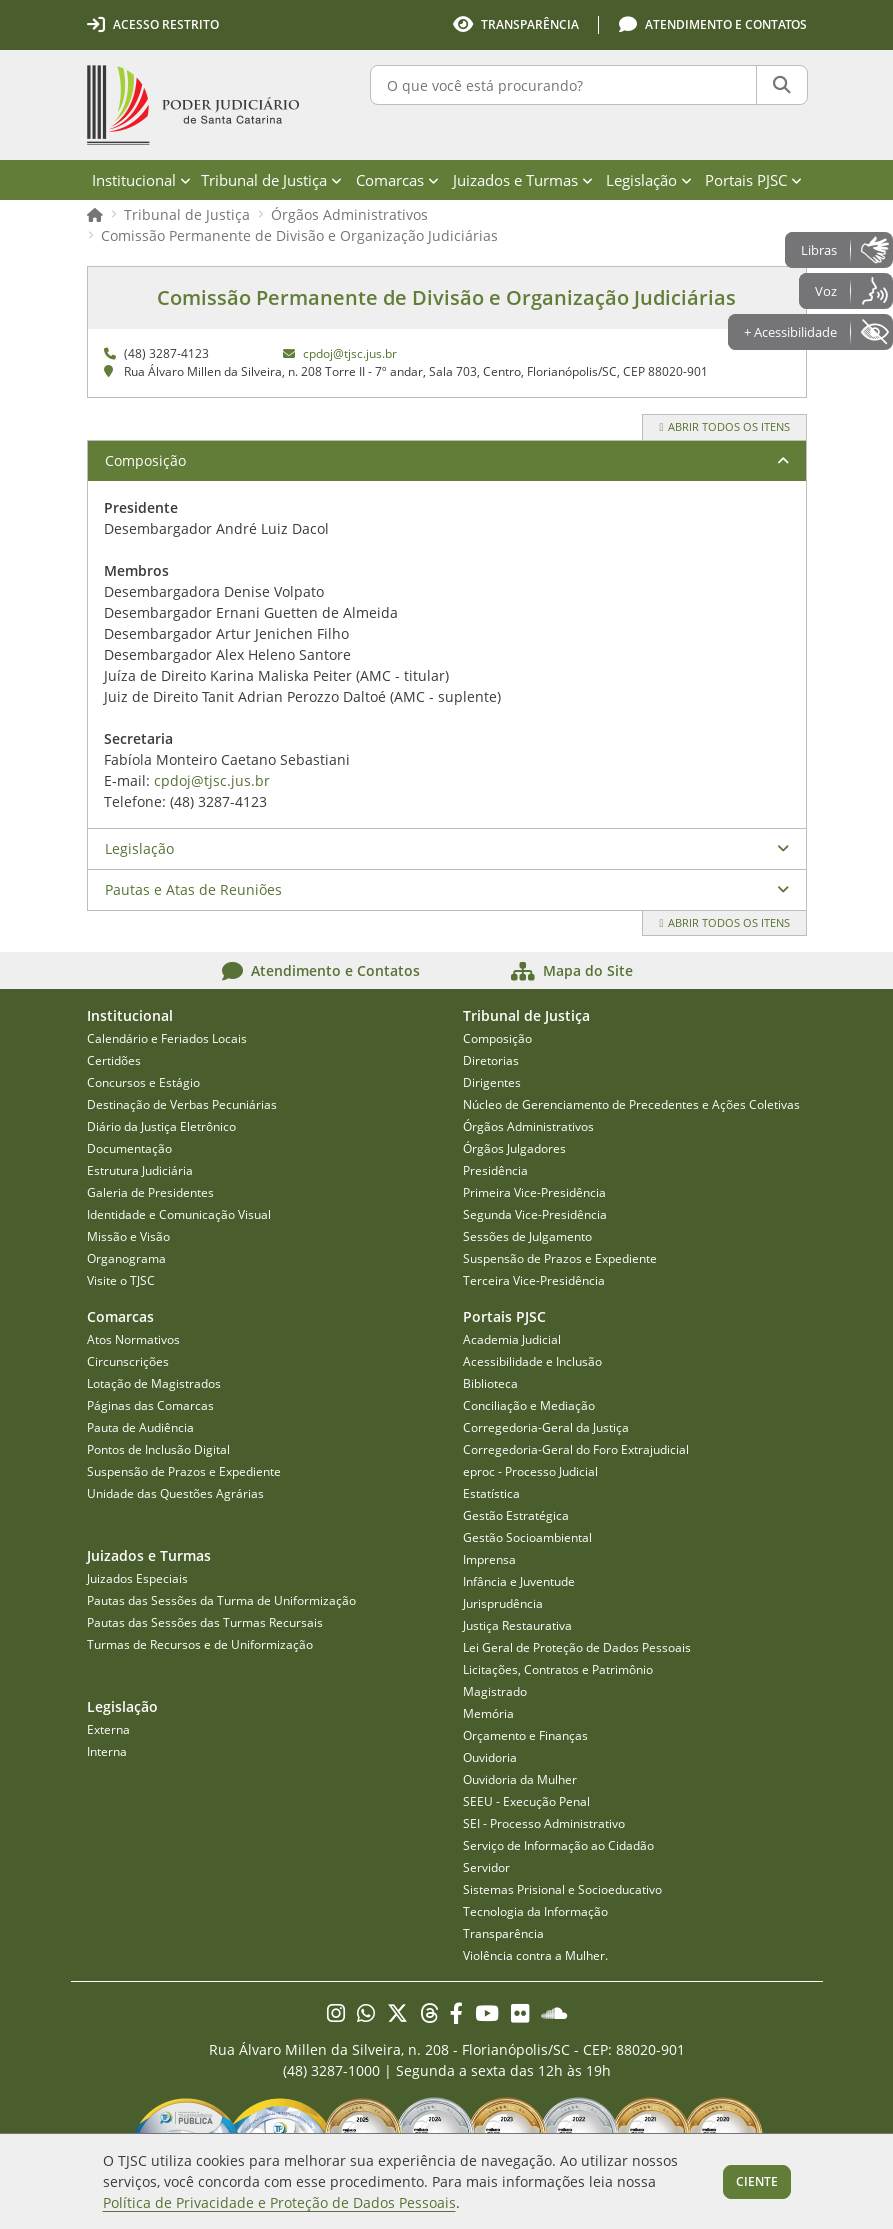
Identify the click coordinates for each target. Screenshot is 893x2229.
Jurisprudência (503, 1603)
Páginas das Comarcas (150, 1405)
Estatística (491, 1493)
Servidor (486, 1867)
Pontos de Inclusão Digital (158, 1449)
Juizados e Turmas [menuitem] (523, 180)
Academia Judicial (512, 1339)
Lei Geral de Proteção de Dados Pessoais (577, 1647)
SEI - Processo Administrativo (544, 1823)
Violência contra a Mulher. (535, 1955)
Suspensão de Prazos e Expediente (560, 1258)
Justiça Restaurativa (517, 1625)
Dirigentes (492, 1082)
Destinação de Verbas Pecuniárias (182, 1104)
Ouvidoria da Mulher (520, 1779)
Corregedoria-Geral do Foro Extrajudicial (576, 1449)
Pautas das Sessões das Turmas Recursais (205, 1622)
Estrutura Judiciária (140, 1170)
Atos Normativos (133, 1339)
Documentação (129, 1148)
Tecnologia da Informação (535, 1911)
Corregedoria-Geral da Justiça (546, 1427)
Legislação (139, 848)
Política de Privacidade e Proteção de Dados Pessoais (279, 2202)
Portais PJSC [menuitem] (753, 180)
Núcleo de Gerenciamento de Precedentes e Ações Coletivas (631, 1104)
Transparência (503, 1933)
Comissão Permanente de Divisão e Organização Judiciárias (299, 235)
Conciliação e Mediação (529, 1405)
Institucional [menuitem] (141, 180)
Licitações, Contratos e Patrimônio (558, 1669)
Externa (108, 1729)
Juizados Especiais (137, 1578)
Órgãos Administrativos (349, 214)
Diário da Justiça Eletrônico (161, 1126)
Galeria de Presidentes (150, 1192)
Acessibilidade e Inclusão (532, 1361)
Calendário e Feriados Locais (167, 1038)
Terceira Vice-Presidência (534, 1280)
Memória (488, 1713)
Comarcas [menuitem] (397, 180)
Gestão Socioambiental (527, 1537)
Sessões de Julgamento (527, 1236)
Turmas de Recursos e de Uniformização (200, 1644)
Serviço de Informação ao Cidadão (558, 1845)
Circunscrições (128, 1361)
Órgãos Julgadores (514, 1148)
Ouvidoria (490, 1757)
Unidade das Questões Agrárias (175, 1493)
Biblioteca (490, 1383)
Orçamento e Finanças (525, 1735)
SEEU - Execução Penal (526, 1801)
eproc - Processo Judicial (530, 1471)
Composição (145, 460)
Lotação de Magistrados (154, 1383)
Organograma (126, 1258)
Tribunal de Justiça (187, 214)
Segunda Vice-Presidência (535, 1214)
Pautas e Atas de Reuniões (193, 889)
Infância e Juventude (519, 1581)
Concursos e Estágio (143, 1082)
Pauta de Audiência (140, 1427)
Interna (107, 1751)
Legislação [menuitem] (649, 180)
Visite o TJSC (121, 1280)
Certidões (114, 1060)
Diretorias (491, 1060)
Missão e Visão (128, 1236)
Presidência (495, 1170)
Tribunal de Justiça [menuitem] (271, 180)
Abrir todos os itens (724, 426)
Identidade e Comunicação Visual (179, 1214)
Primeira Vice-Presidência (534, 1192)
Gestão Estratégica (516, 1515)
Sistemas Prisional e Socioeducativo (562, 1889)
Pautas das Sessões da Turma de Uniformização (221, 1600)
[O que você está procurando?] (563, 85)
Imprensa (489, 1559)
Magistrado (495, 1691)
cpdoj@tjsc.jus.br (350, 353)
